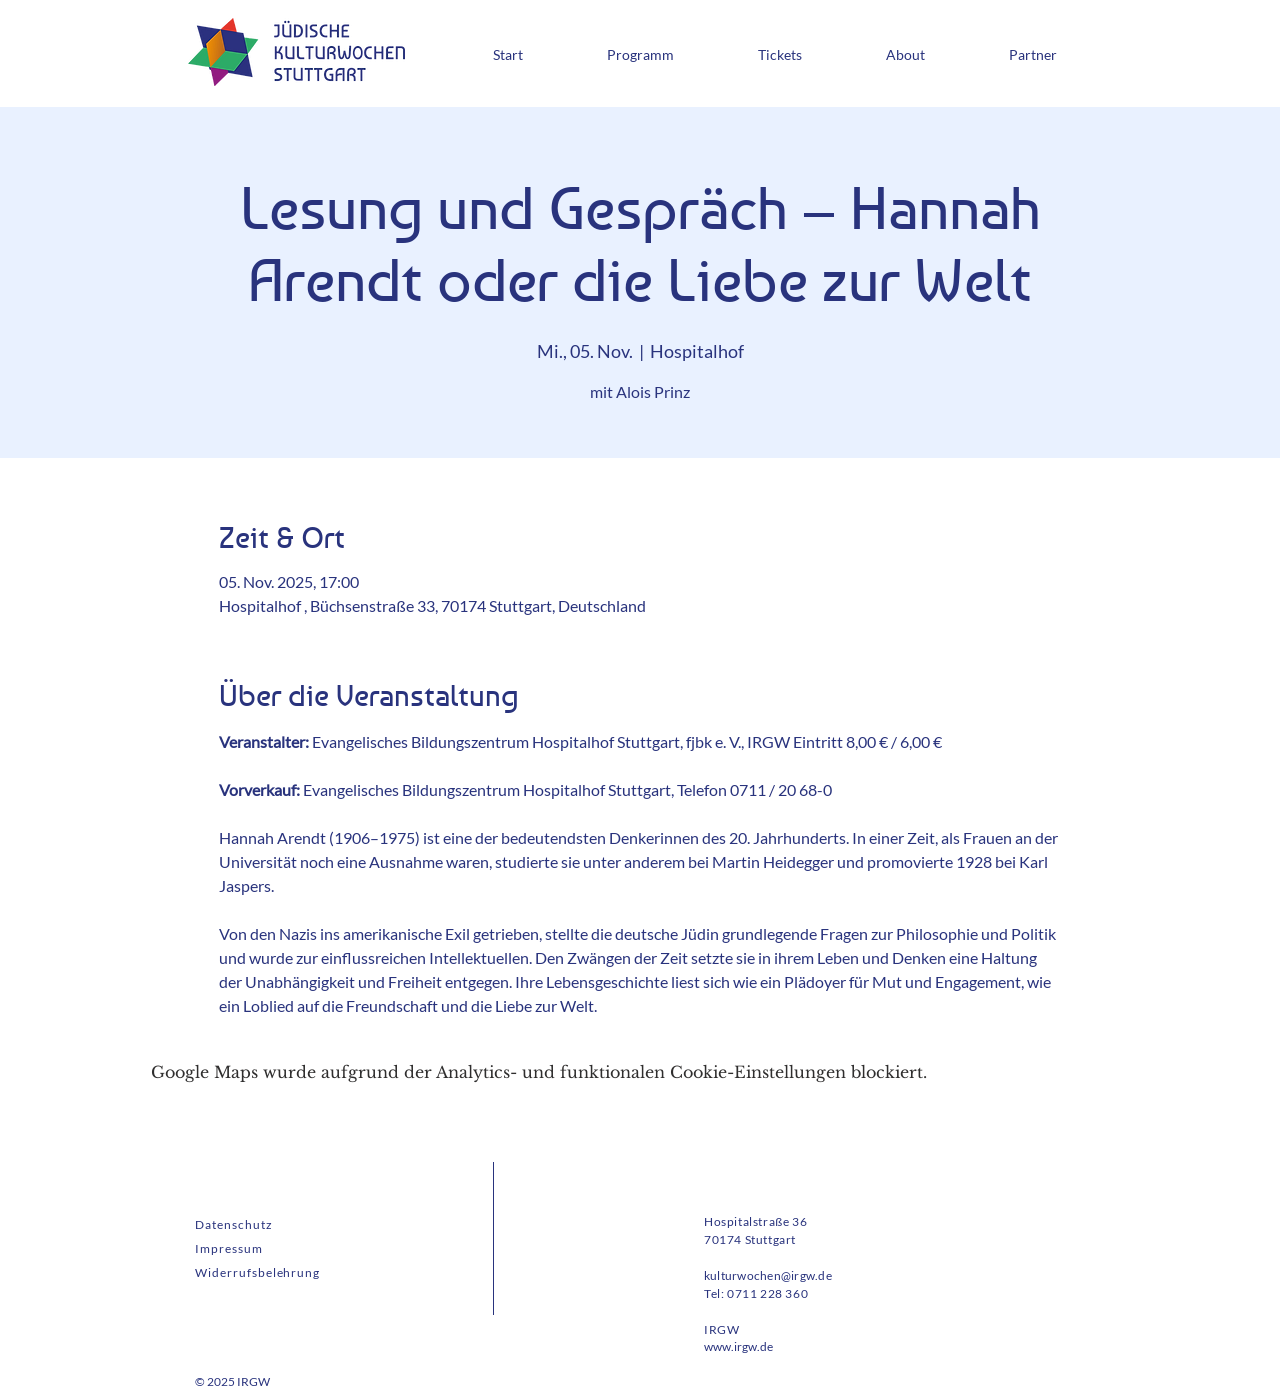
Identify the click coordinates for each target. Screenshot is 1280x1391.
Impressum (229, 1248)
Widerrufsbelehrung (257, 1272)
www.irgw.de (738, 1346)
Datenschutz (234, 1224)
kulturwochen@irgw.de (768, 1275)
